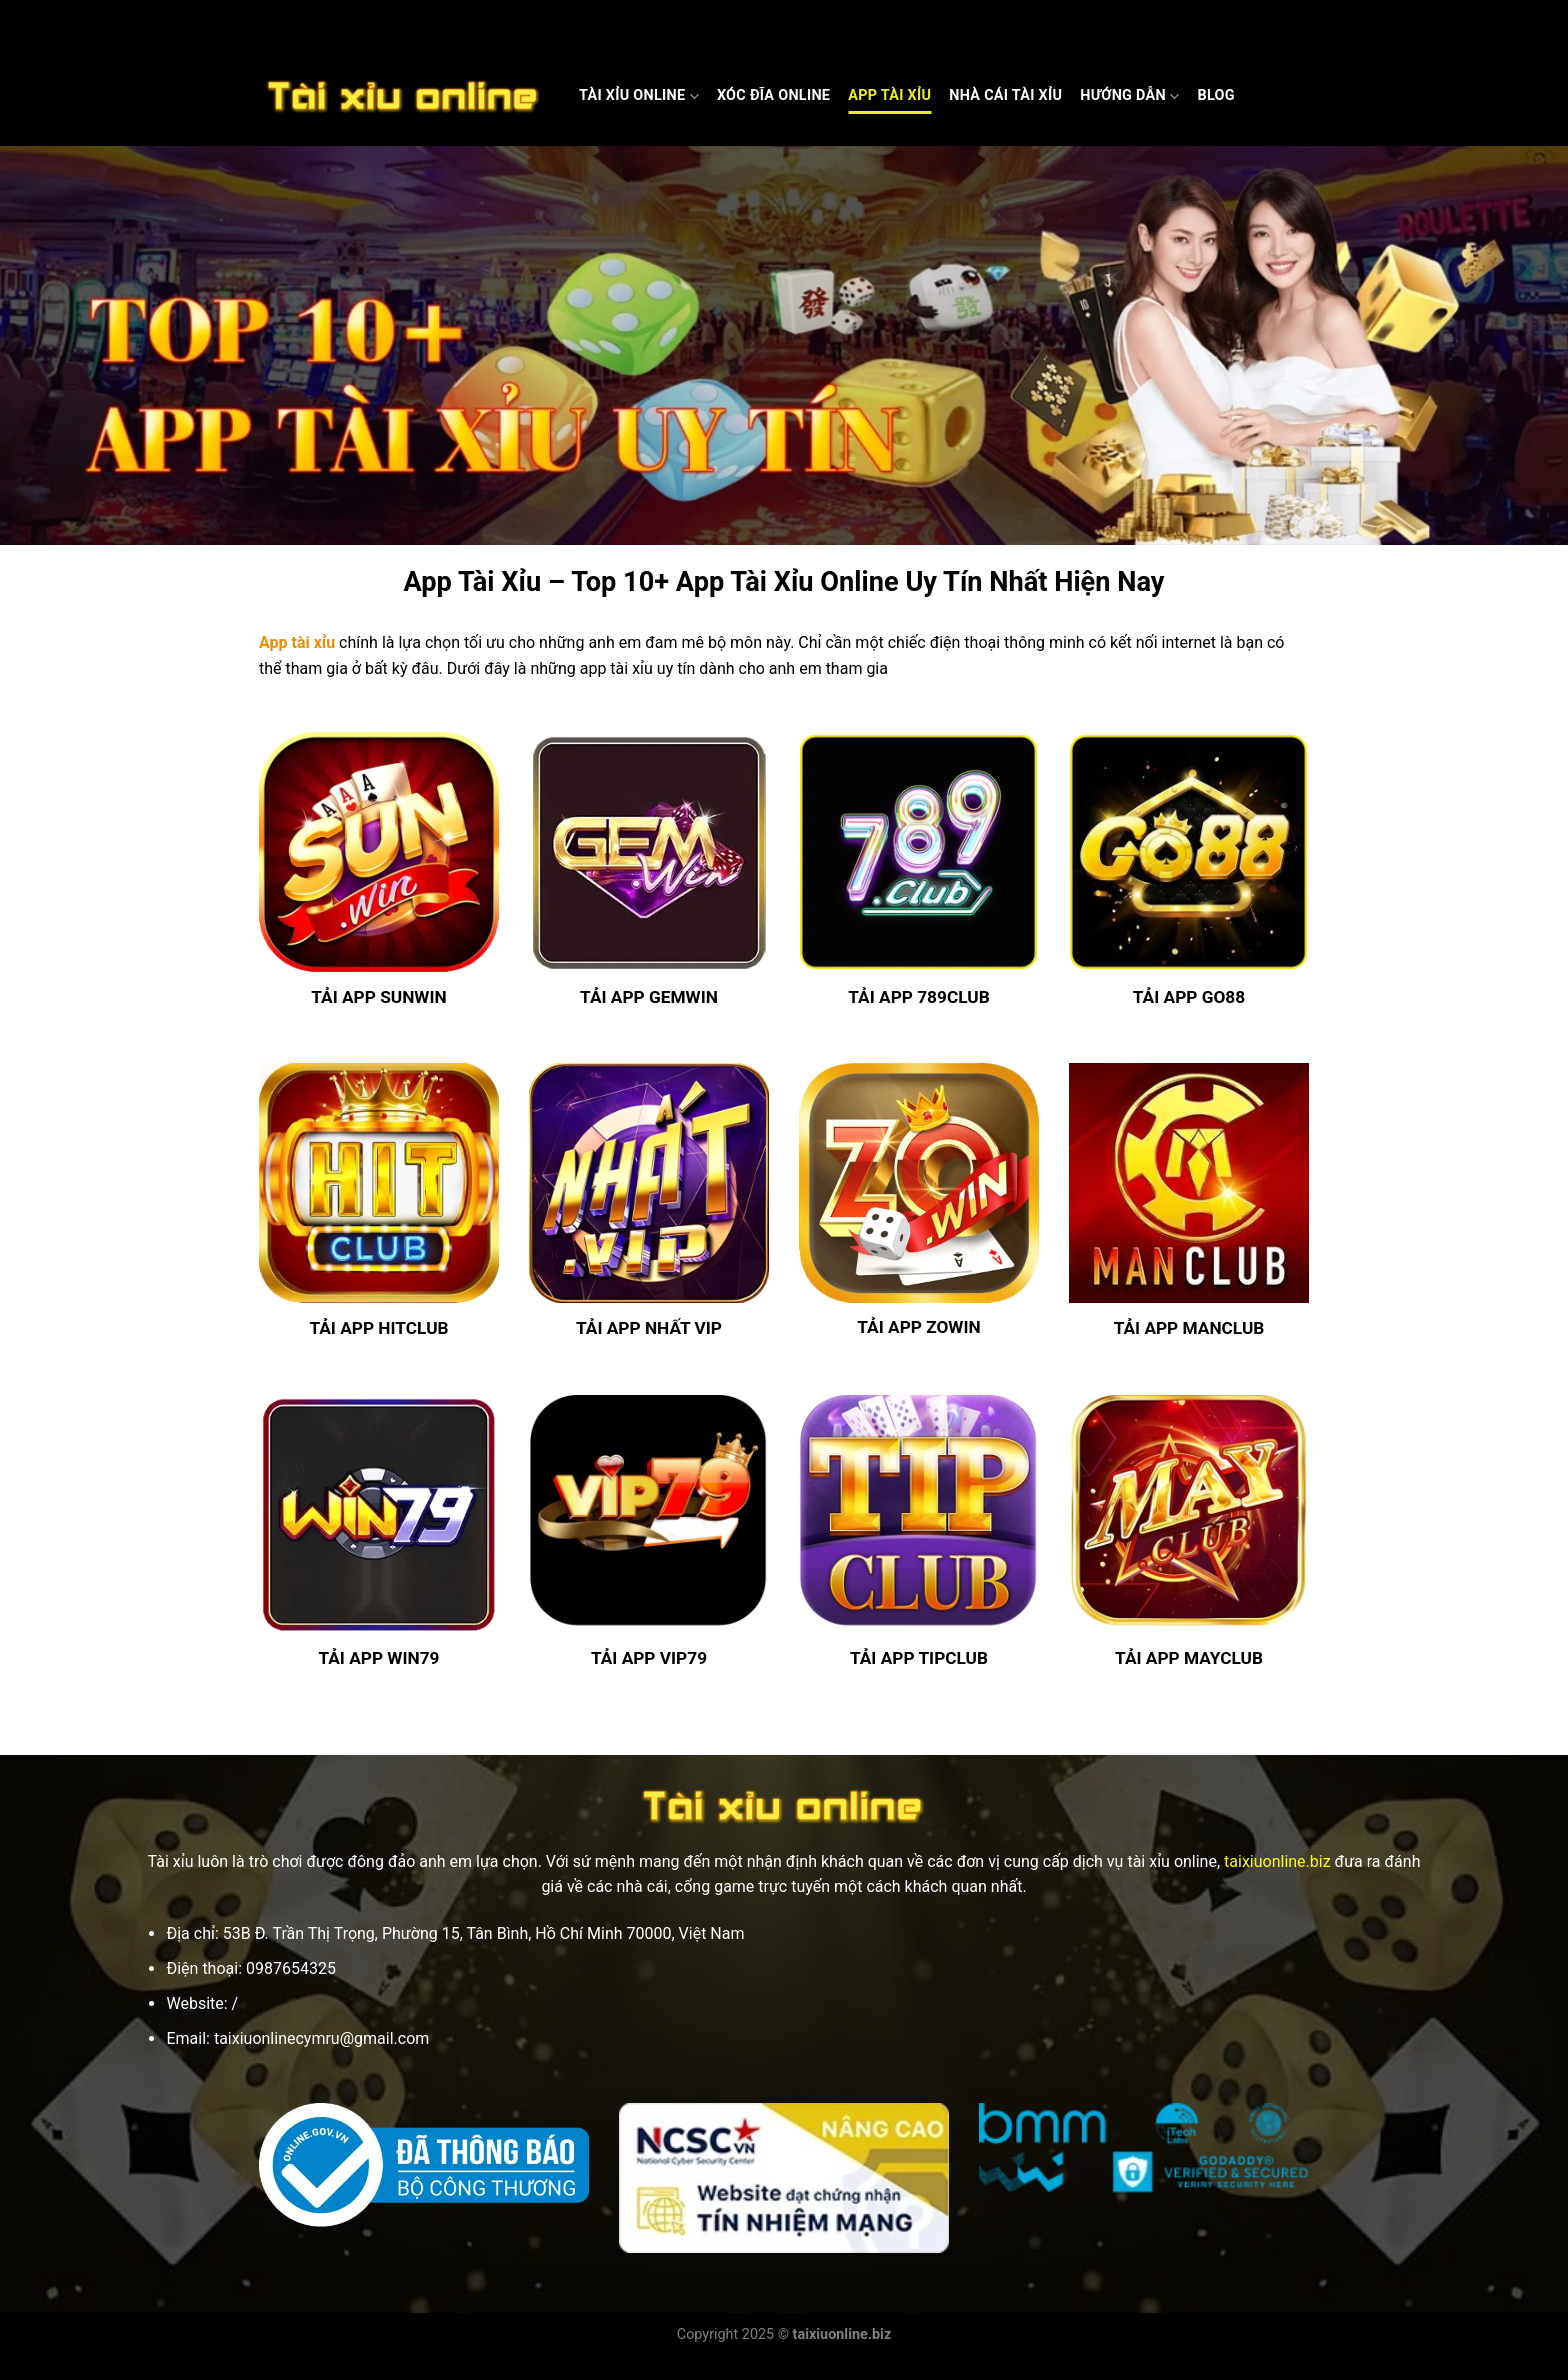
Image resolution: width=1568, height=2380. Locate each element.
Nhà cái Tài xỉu (1005, 95)
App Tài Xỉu (889, 95)
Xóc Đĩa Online (773, 95)
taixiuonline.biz (1277, 1861)
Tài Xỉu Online (639, 96)
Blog (1215, 95)
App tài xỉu (297, 642)
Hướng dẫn (1129, 96)
